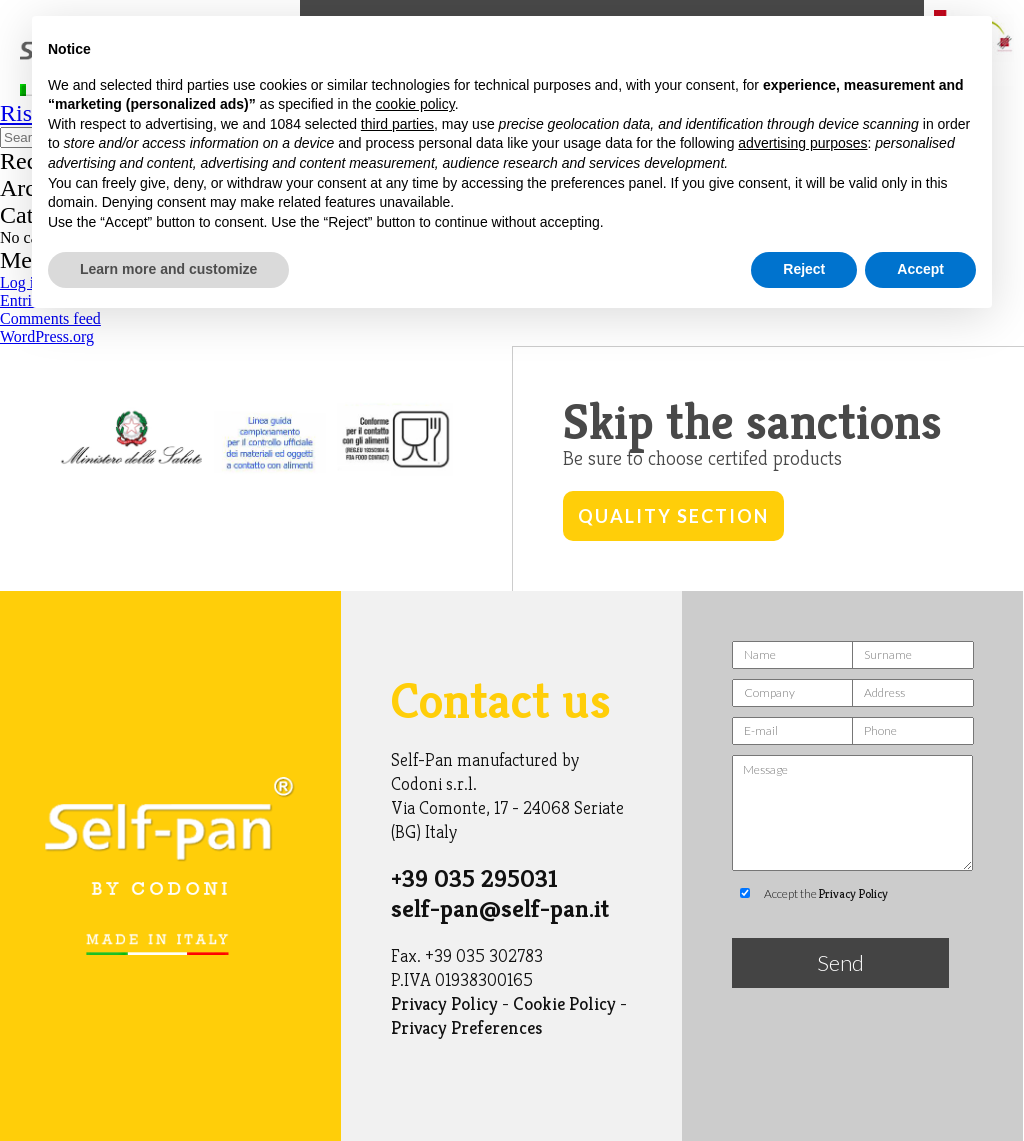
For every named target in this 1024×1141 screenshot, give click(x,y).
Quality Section (673, 516)
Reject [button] (804, 269)
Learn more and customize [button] (168, 269)
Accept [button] (920, 269)
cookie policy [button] (415, 104)
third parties (397, 124)
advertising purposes (802, 143)
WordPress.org (47, 336)
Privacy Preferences (466, 1027)
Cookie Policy (564, 1003)
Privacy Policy (444, 1003)
